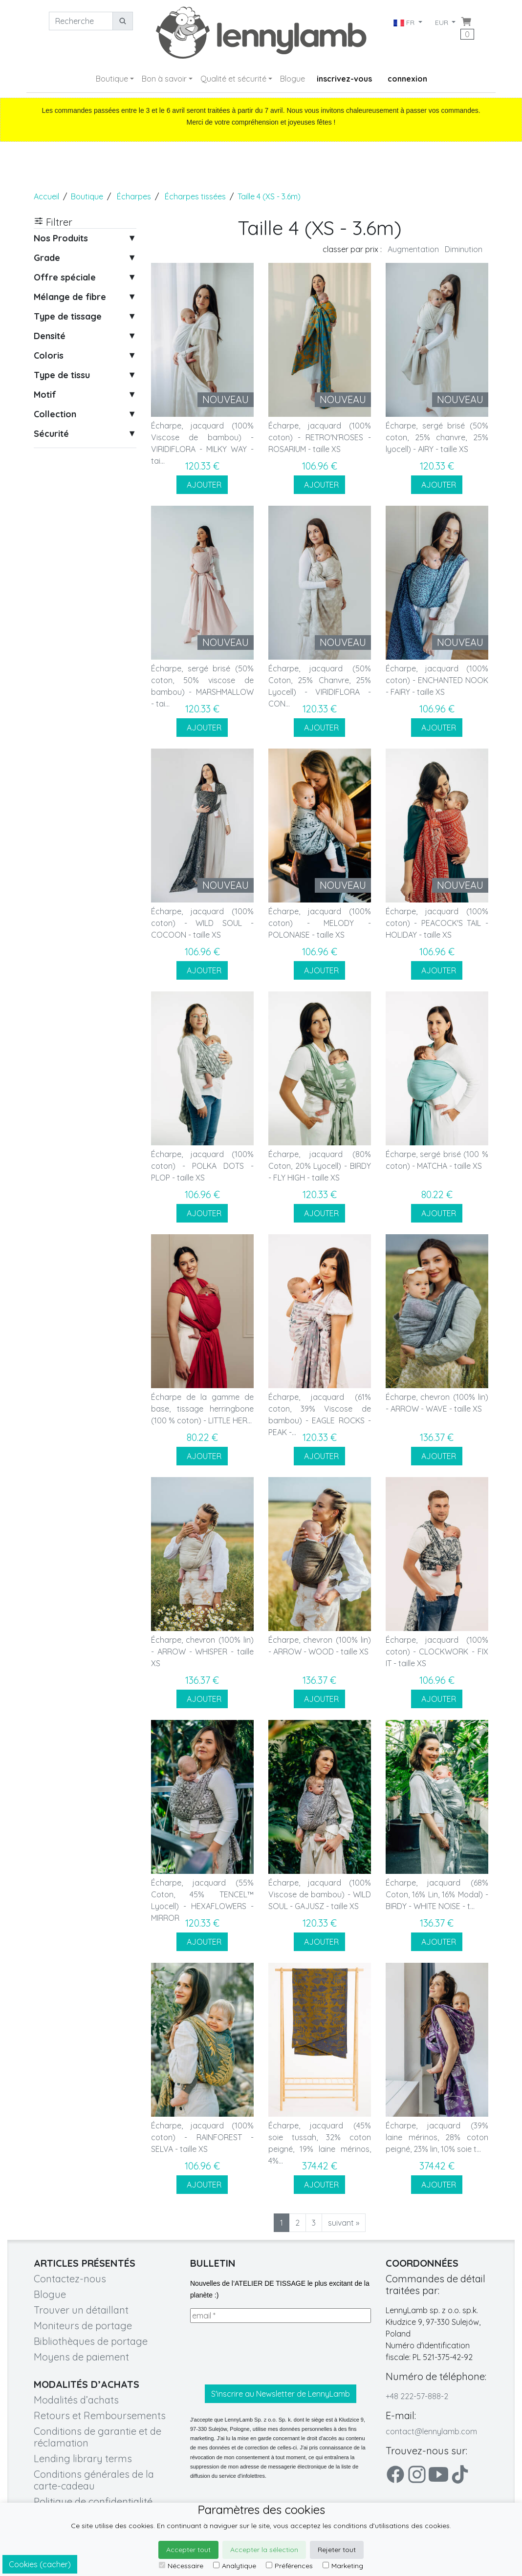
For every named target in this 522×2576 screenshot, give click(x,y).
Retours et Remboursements (100, 2415)
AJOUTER (202, 485)
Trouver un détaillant (81, 2310)
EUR (442, 22)
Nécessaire (181, 2565)
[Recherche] (81, 21)
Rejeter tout (337, 2549)
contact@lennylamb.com (431, 2431)
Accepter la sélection (264, 2549)
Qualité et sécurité (233, 79)
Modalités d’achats (76, 2400)
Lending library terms (83, 2458)
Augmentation (413, 249)
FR (404, 22)
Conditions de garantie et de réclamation (97, 2437)
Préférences (289, 2565)
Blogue (292, 79)
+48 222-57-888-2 (417, 2396)
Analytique (234, 2565)
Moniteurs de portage (83, 2325)
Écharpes (134, 196)
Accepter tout (188, 2549)
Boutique (112, 79)
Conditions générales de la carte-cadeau (94, 2480)
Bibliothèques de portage (91, 2341)
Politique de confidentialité (93, 2501)
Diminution (463, 249)
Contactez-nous (70, 2279)
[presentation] (264, 2354)
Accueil (46, 196)
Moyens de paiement (81, 2357)
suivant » (343, 2223)
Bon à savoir (164, 79)
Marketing (343, 2565)
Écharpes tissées (195, 196)
